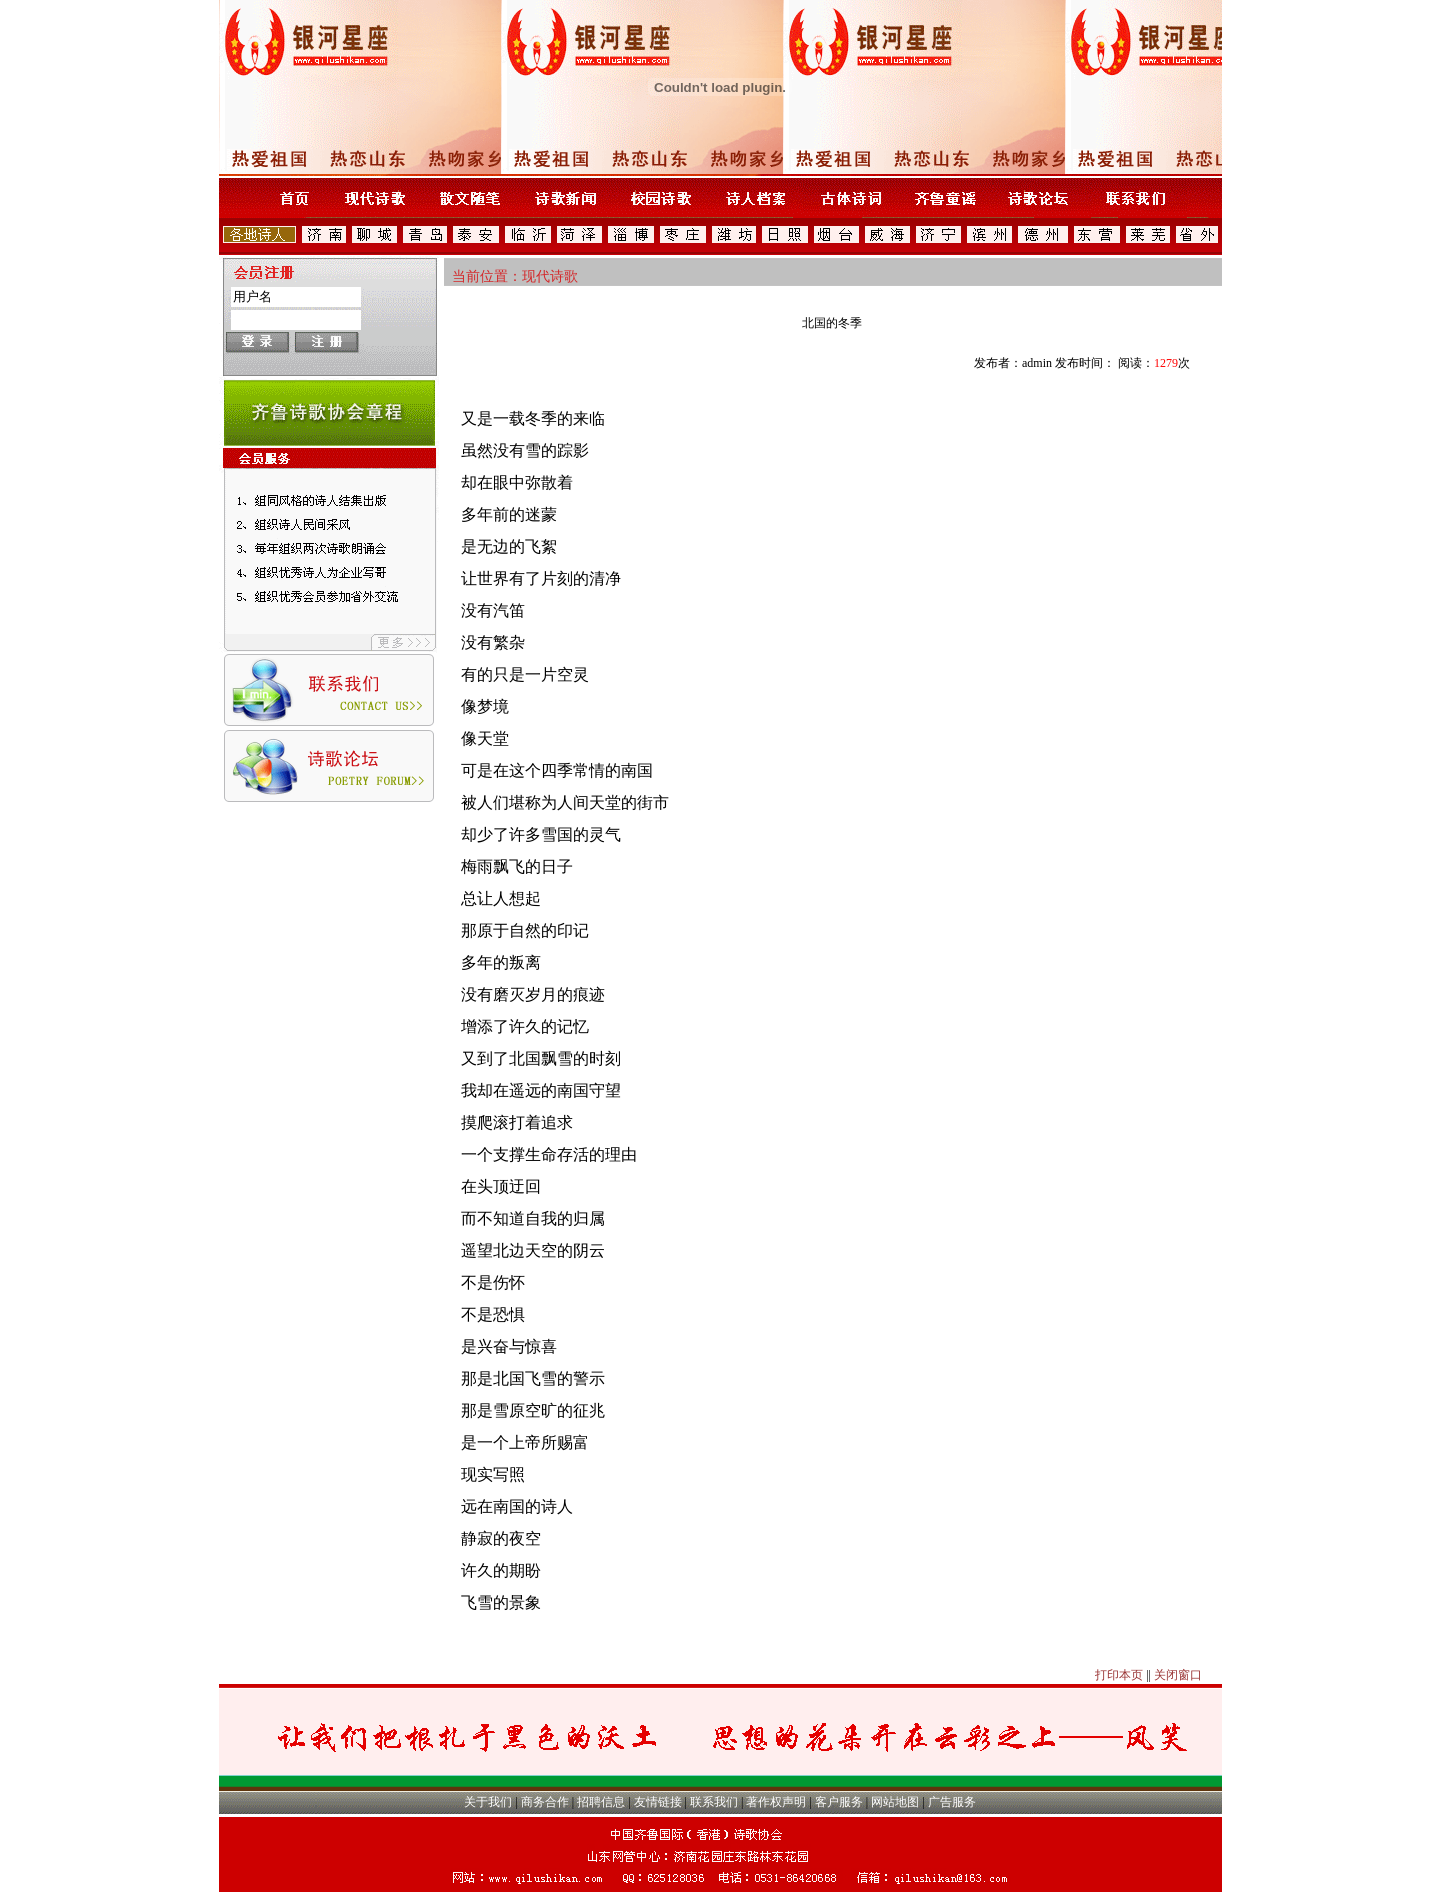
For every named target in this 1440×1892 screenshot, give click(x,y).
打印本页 (1119, 1675)
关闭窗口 (1178, 1675)
